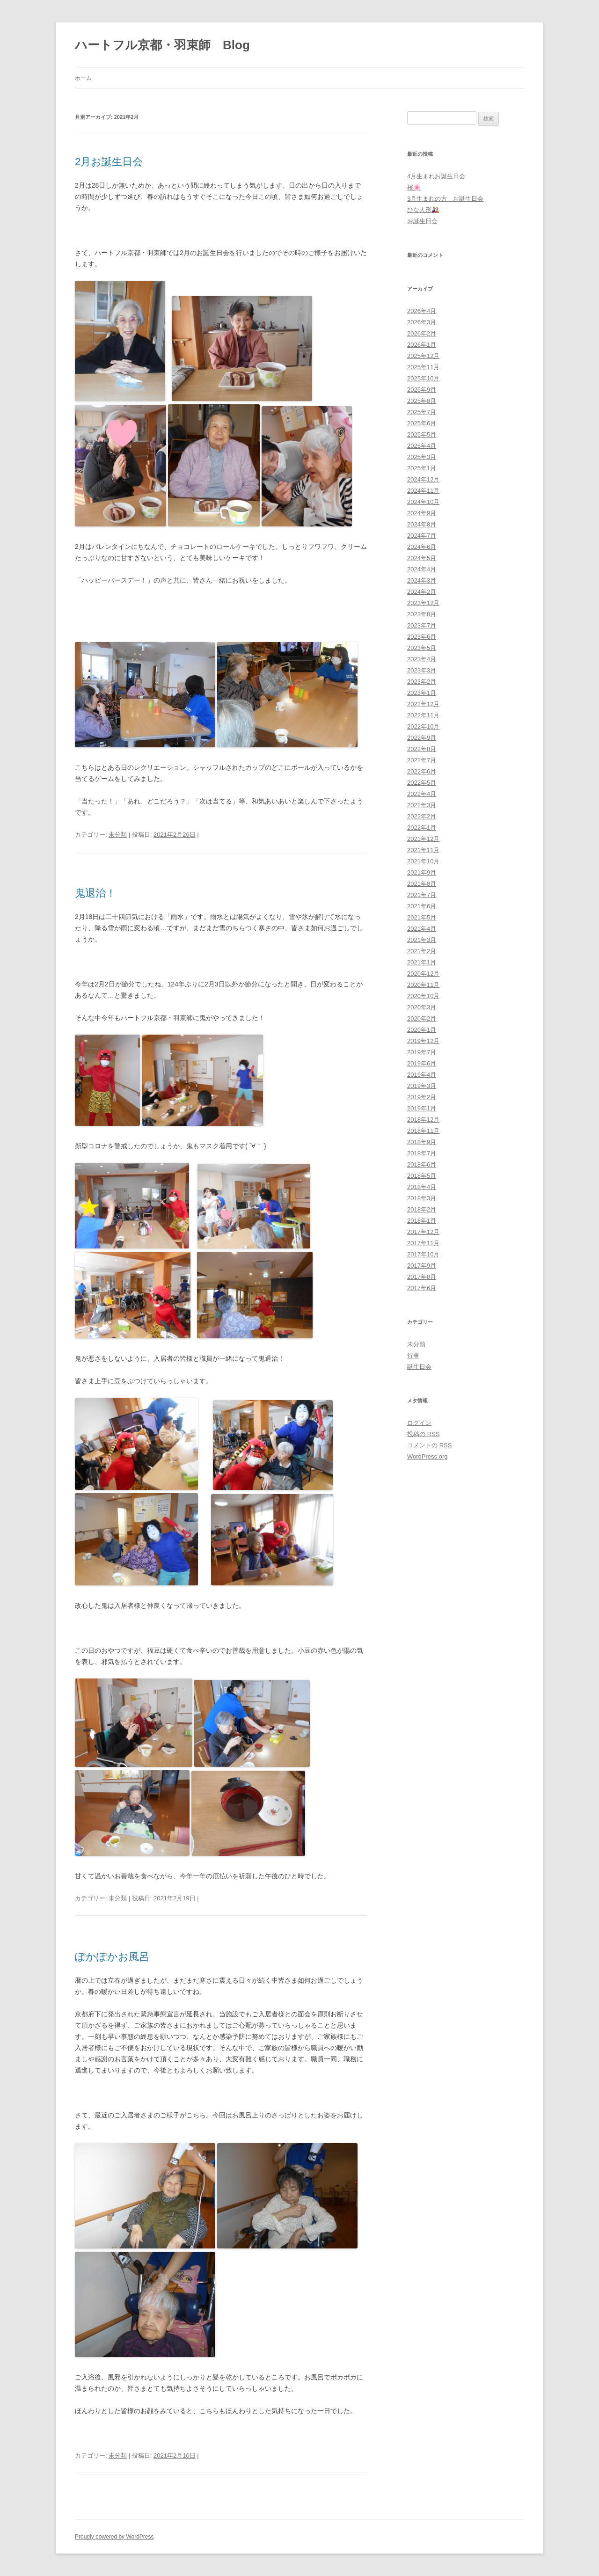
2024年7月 (421, 535)
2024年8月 (421, 524)
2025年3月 (421, 456)
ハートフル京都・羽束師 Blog (162, 45)
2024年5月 (421, 558)
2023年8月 (421, 614)
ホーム (83, 78)
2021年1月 (421, 962)
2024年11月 (423, 490)
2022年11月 (423, 715)
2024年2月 (421, 591)
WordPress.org (427, 1456)
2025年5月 (421, 434)
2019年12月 (423, 1040)
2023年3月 (421, 670)
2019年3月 (421, 1085)
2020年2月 (421, 1018)
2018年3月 (421, 1198)
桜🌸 (414, 187)
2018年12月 (423, 1119)
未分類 (118, 834)
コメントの (429, 1445)
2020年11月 (423, 984)
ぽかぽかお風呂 (112, 1957)
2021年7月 (421, 894)
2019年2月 (421, 1097)
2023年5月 (421, 647)
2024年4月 (421, 569)
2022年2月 (421, 816)
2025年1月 (421, 468)
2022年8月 (421, 748)
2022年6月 (421, 771)
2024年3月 (421, 580)
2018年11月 (423, 1130)
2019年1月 (421, 1108)
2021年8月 (421, 883)
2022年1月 (421, 827)
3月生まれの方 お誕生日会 (445, 198)
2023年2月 (421, 681)
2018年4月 (421, 1186)
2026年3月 (421, 322)
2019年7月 (421, 1052)
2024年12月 (423, 479)
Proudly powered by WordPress (114, 2536)
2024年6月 (421, 546)
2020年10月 (423, 996)
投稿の (423, 1434)
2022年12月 (423, 704)
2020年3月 (421, 1007)
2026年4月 (421, 310)
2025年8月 (421, 400)
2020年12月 (423, 973)
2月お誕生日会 (109, 162)
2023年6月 (421, 636)
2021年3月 (421, 939)
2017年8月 (421, 1276)
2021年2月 (421, 951)
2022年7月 (421, 760)
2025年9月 (421, 389)
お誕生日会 (422, 221)
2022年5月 (421, 782)
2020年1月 (421, 1029)
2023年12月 (423, 602)
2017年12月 (423, 1231)
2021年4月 (421, 928)
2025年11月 (423, 367)
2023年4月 (421, 659)
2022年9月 (421, 737)
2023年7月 (421, 625)
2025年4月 (421, 445)
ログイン (419, 1422)
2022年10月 (423, 726)
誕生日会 (419, 1366)
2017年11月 (423, 1243)
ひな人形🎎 (423, 209)
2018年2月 (421, 1209)
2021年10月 (423, 861)
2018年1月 (421, 1220)
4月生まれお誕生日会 (436, 176)
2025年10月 (423, 378)
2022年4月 (421, 793)
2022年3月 (421, 805)
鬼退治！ (95, 893)
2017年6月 (421, 1288)
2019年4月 (421, 1074)
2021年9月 (421, 872)
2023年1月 (421, 692)
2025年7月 (421, 412)
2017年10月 (423, 1254)
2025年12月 (423, 355)
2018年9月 (421, 1142)
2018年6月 (421, 1164)
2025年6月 (421, 423)
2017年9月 (421, 1265)
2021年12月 (423, 838)
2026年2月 (421, 333)
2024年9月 (421, 513)
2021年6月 (421, 906)
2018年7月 (421, 1153)
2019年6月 (421, 1063)
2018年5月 (421, 1175)
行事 (413, 1355)
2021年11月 (423, 850)
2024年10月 (423, 501)
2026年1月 (421, 344)
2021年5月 (421, 917)
